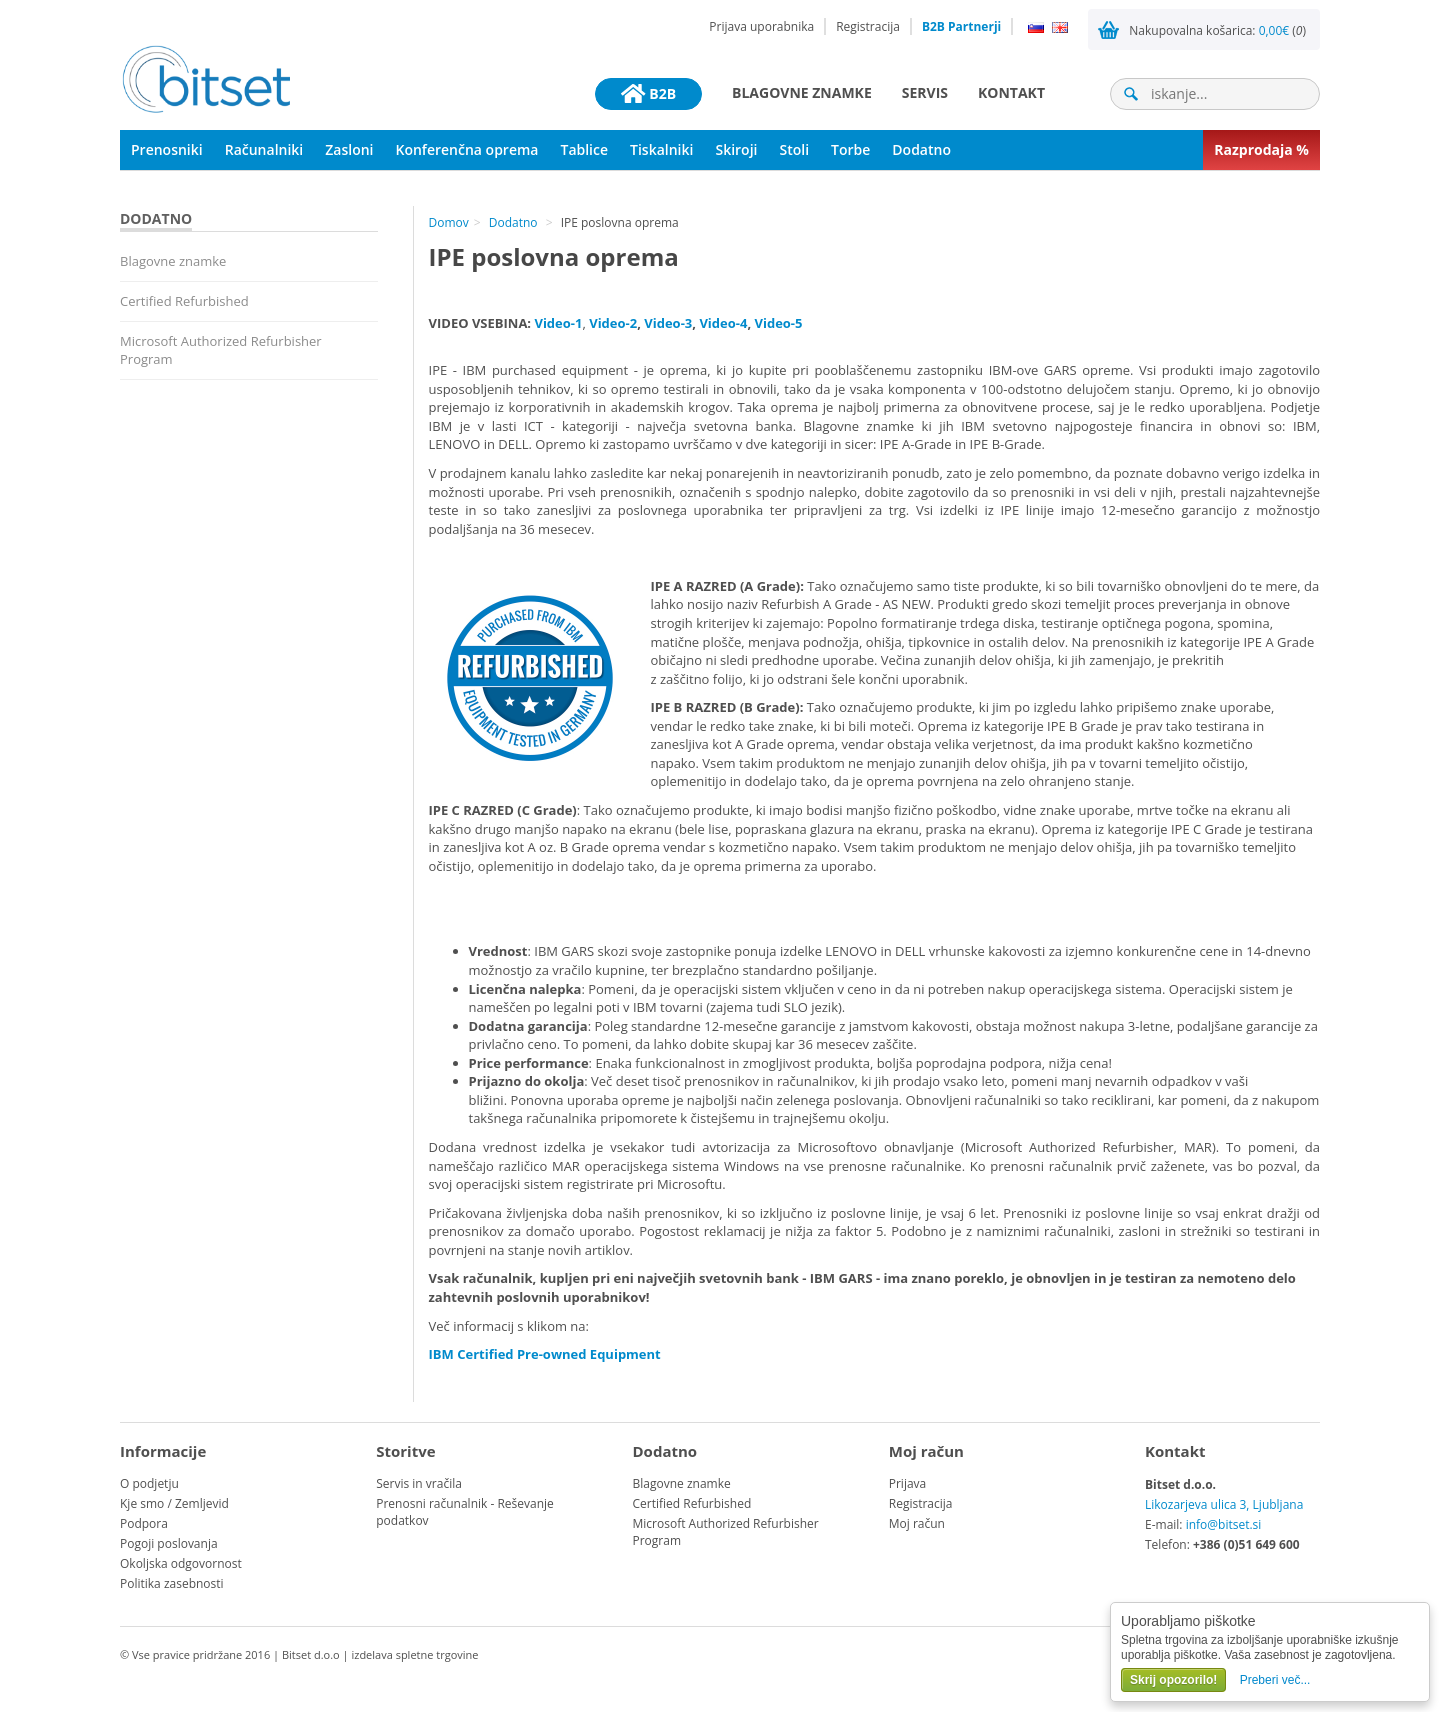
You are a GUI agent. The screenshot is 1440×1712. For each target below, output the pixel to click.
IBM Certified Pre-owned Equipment (545, 1354)
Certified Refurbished (184, 301)
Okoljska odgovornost (181, 1563)
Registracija (868, 26)
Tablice (584, 149)
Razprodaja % (1261, 149)
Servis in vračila (419, 1483)
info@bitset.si (1224, 1524)
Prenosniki (167, 149)
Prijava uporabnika (761, 26)
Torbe (850, 149)
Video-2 (613, 323)
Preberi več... (1275, 1680)
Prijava (908, 1483)
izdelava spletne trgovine (414, 1654)
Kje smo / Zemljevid (174, 1503)
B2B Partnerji (961, 26)
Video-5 (778, 323)
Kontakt (1011, 92)
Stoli (794, 149)
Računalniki (264, 149)
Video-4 (723, 323)
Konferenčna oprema (467, 149)
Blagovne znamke (802, 92)
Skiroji (736, 149)
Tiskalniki (661, 149)
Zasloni (349, 149)
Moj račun (917, 1523)
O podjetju (149, 1483)
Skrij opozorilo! (1173, 1680)
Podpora (144, 1523)
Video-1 (558, 323)
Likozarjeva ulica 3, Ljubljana (1224, 1504)
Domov (449, 222)
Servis (925, 92)
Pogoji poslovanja (169, 1543)
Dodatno (921, 149)
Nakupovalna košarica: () (1217, 30)
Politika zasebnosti (172, 1583)
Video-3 (668, 323)
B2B (648, 94)
